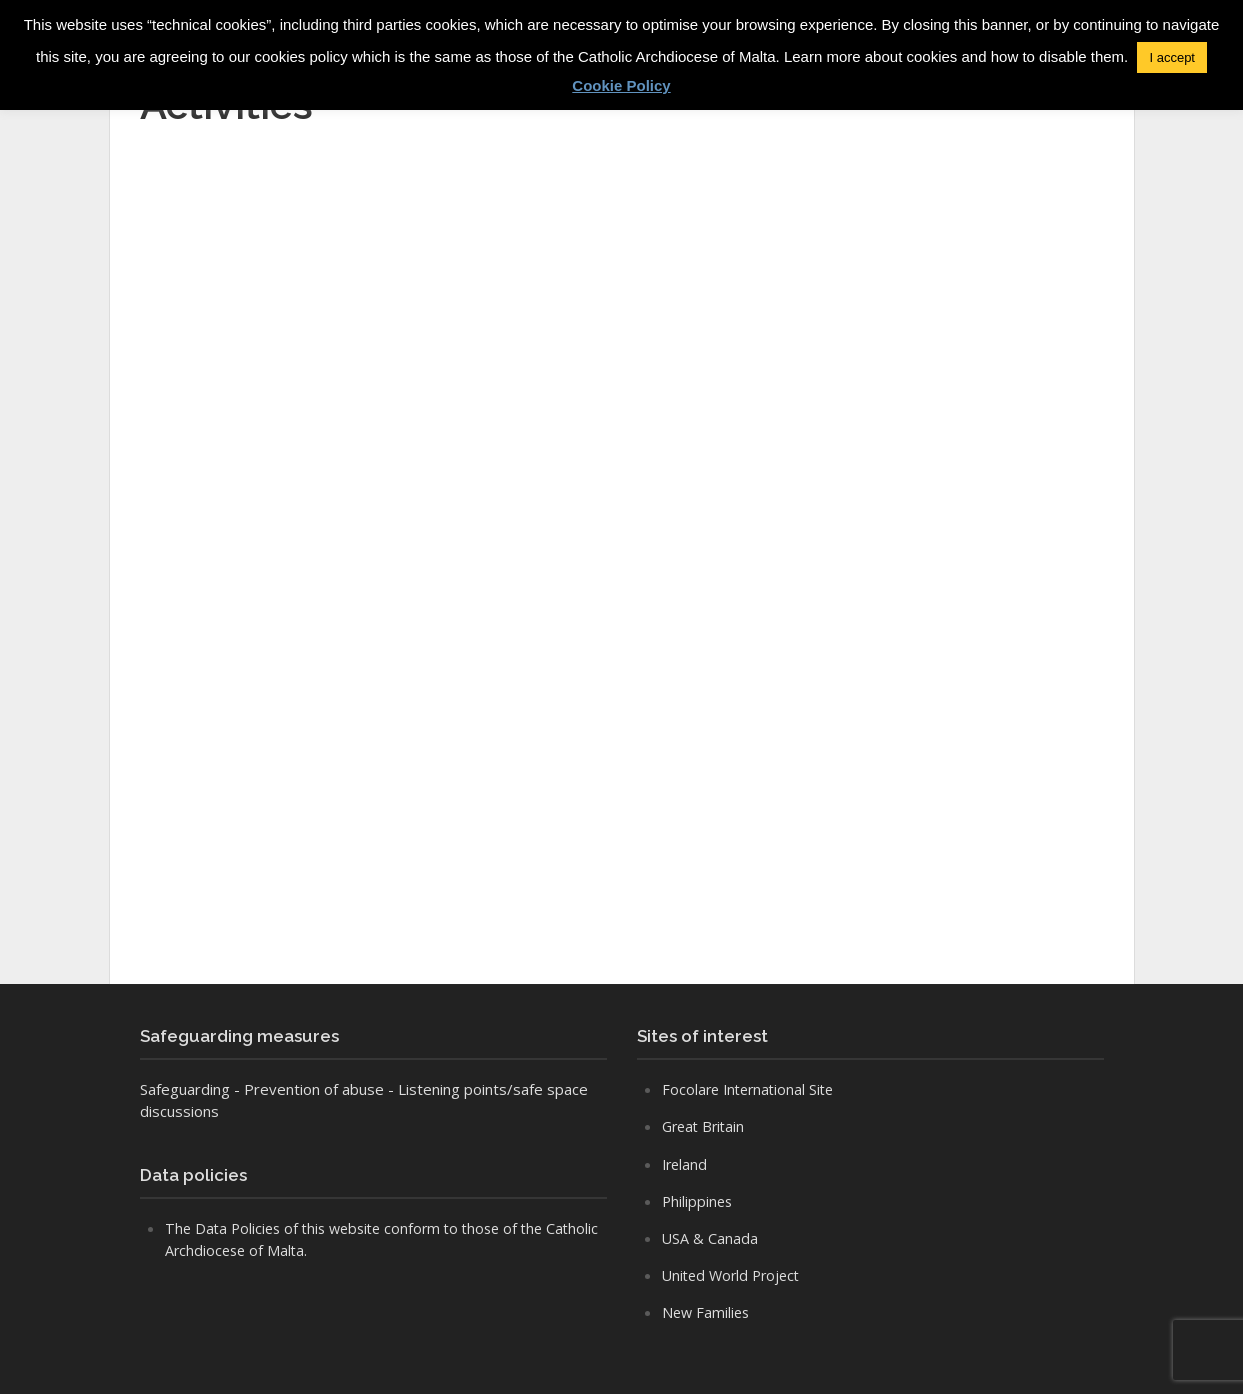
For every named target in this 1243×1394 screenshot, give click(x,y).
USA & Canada (710, 1238)
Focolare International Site (752, 1089)
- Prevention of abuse (309, 1089)
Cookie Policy (621, 85)
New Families (707, 1312)
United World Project (735, 1275)
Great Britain (706, 1126)
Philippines (698, 1201)
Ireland (686, 1164)
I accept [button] (1172, 57)
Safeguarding (185, 1089)
